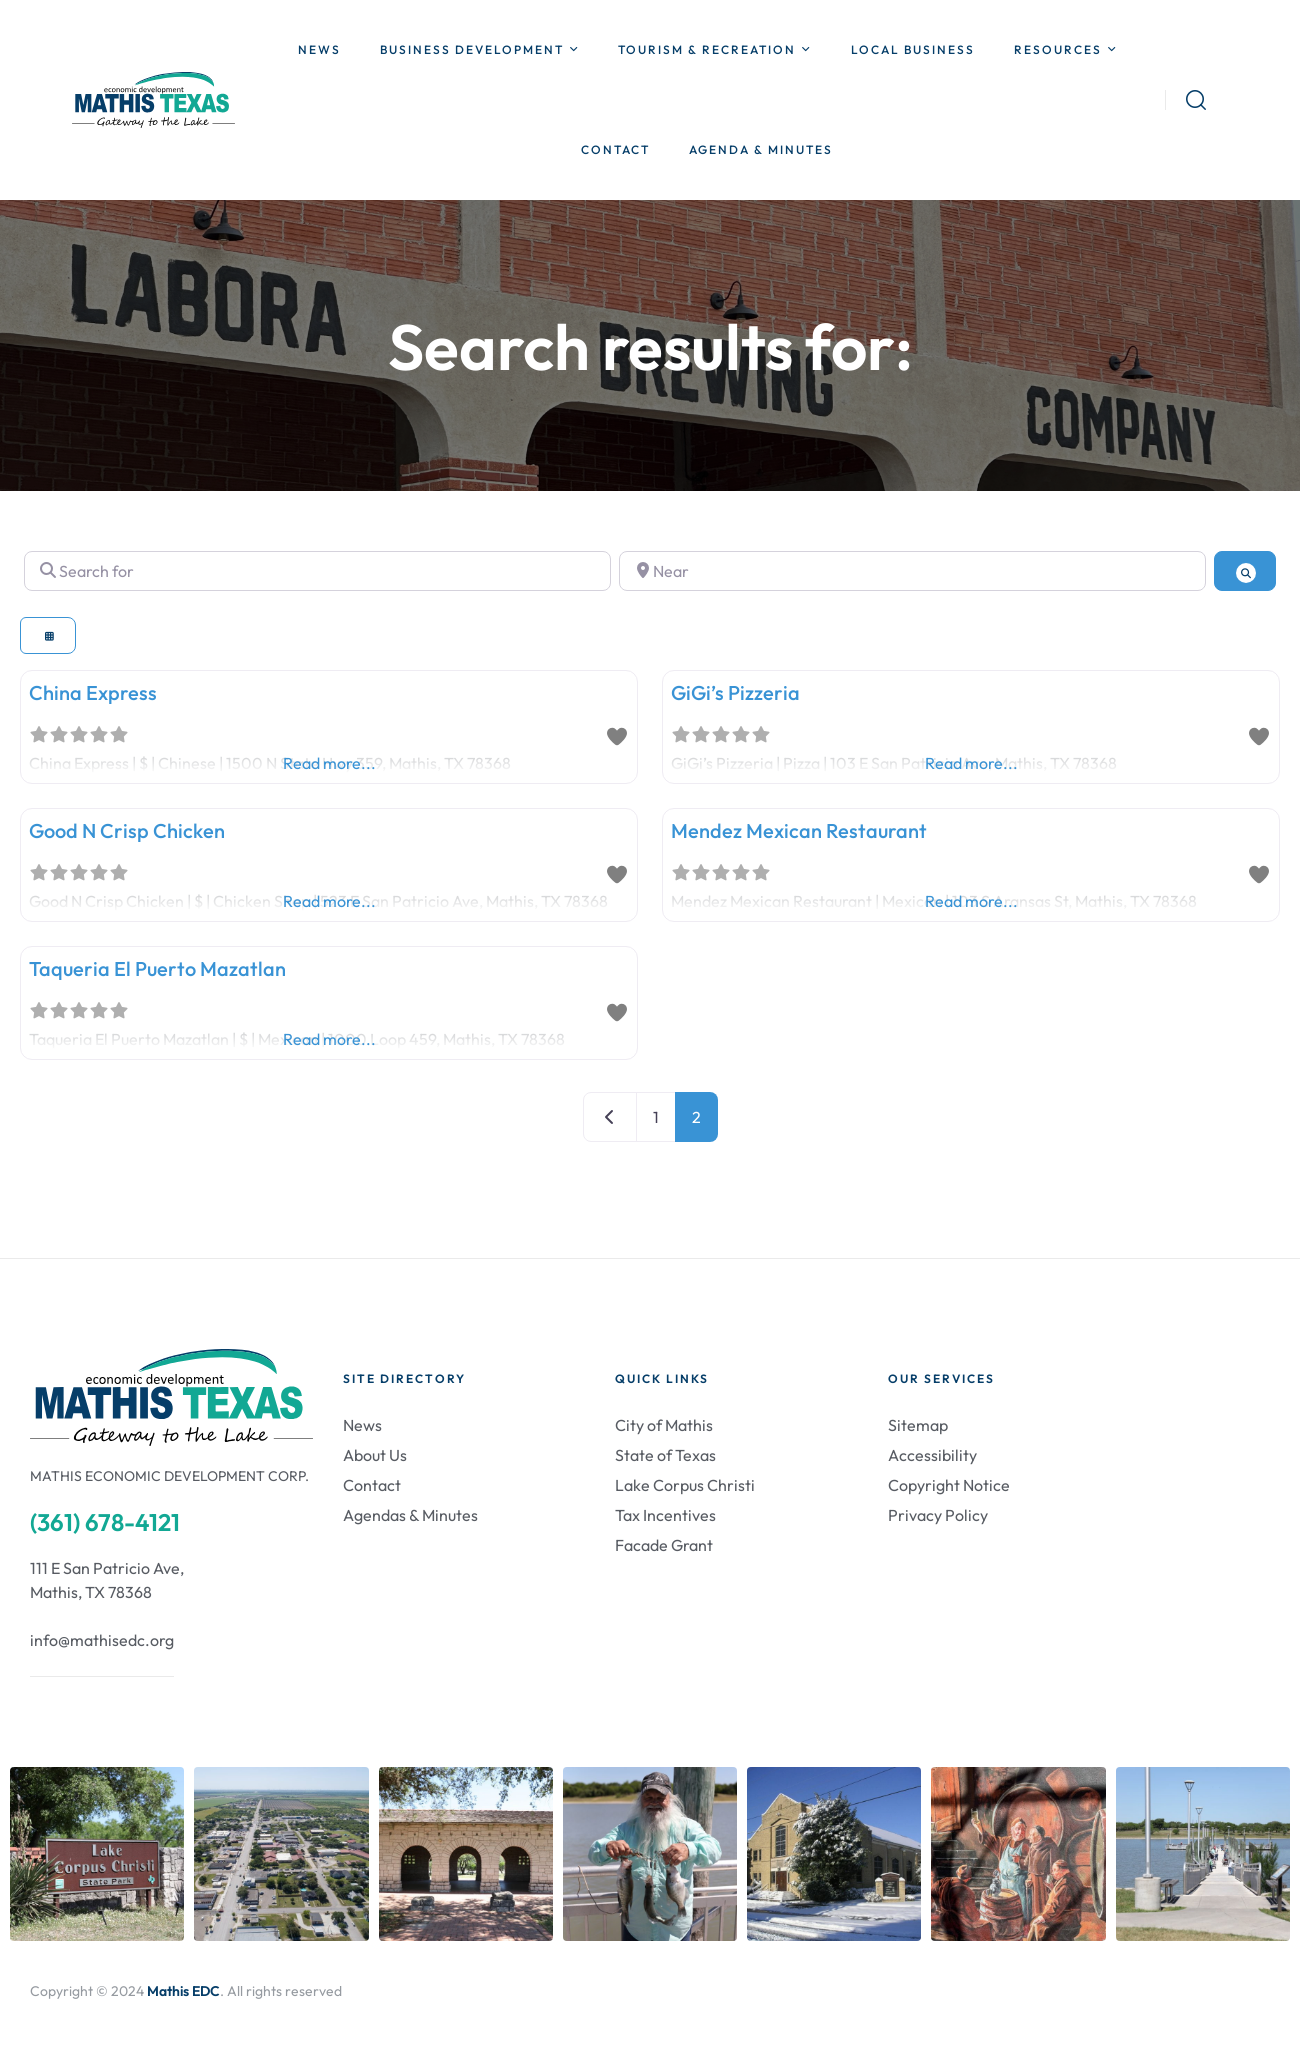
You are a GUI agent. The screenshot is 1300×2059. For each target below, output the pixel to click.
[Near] (912, 571)
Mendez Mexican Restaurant (799, 830)
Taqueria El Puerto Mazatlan (157, 968)
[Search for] (317, 571)
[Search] (1245, 571)
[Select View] (48, 635)
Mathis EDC (183, 1991)
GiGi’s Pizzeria (735, 692)
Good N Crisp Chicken (127, 830)
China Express (93, 692)
